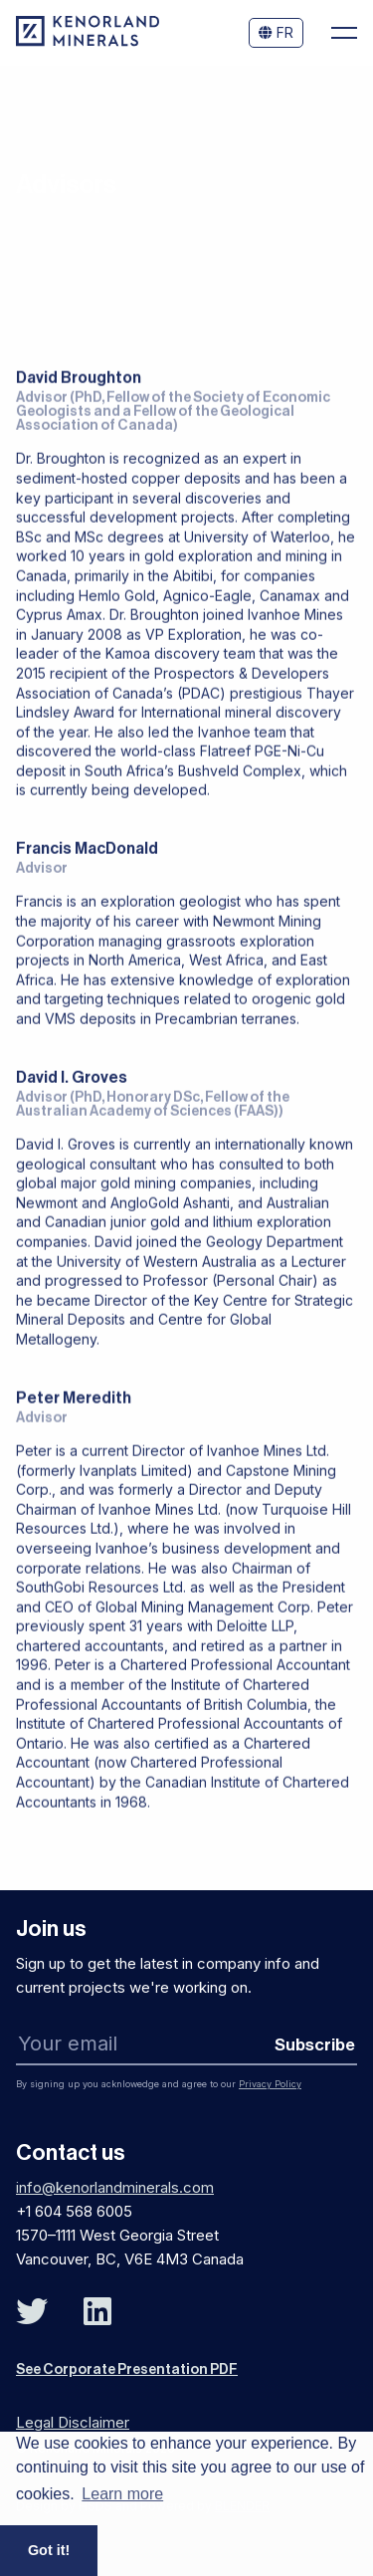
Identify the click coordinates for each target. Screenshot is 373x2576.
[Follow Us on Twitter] (32, 2311)
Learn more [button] (122, 2493)
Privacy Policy (270, 2083)
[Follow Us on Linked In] (97, 2311)
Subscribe (315, 2045)
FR (276, 32)
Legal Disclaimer (72, 2422)
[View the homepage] (87, 41)
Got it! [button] (49, 2550)
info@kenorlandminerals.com (115, 2187)
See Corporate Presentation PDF (127, 2370)
